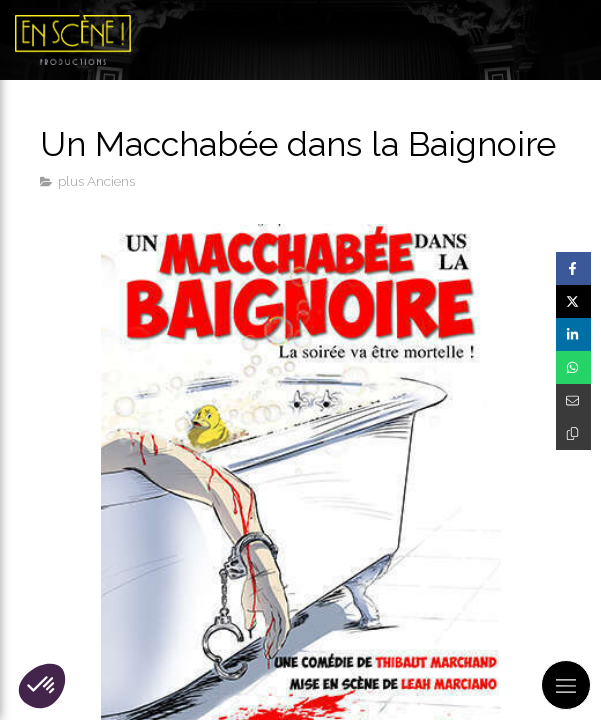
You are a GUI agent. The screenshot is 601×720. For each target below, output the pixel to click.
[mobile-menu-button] (566, 685)
